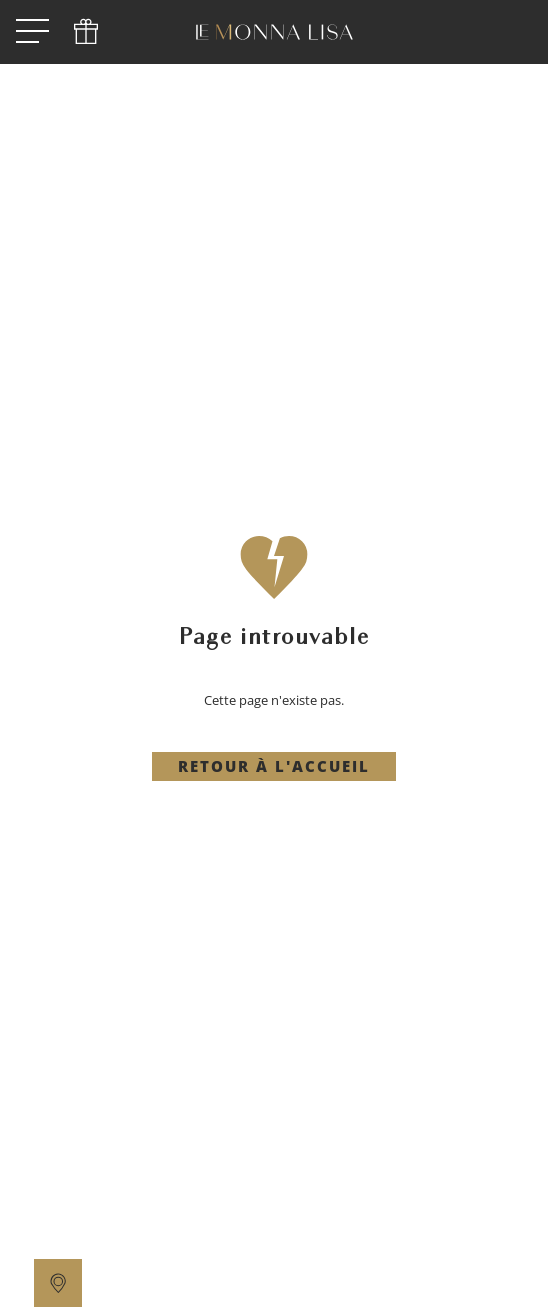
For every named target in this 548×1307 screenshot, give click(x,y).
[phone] (86, 32)
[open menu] (32, 32)
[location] (58, 1283)
